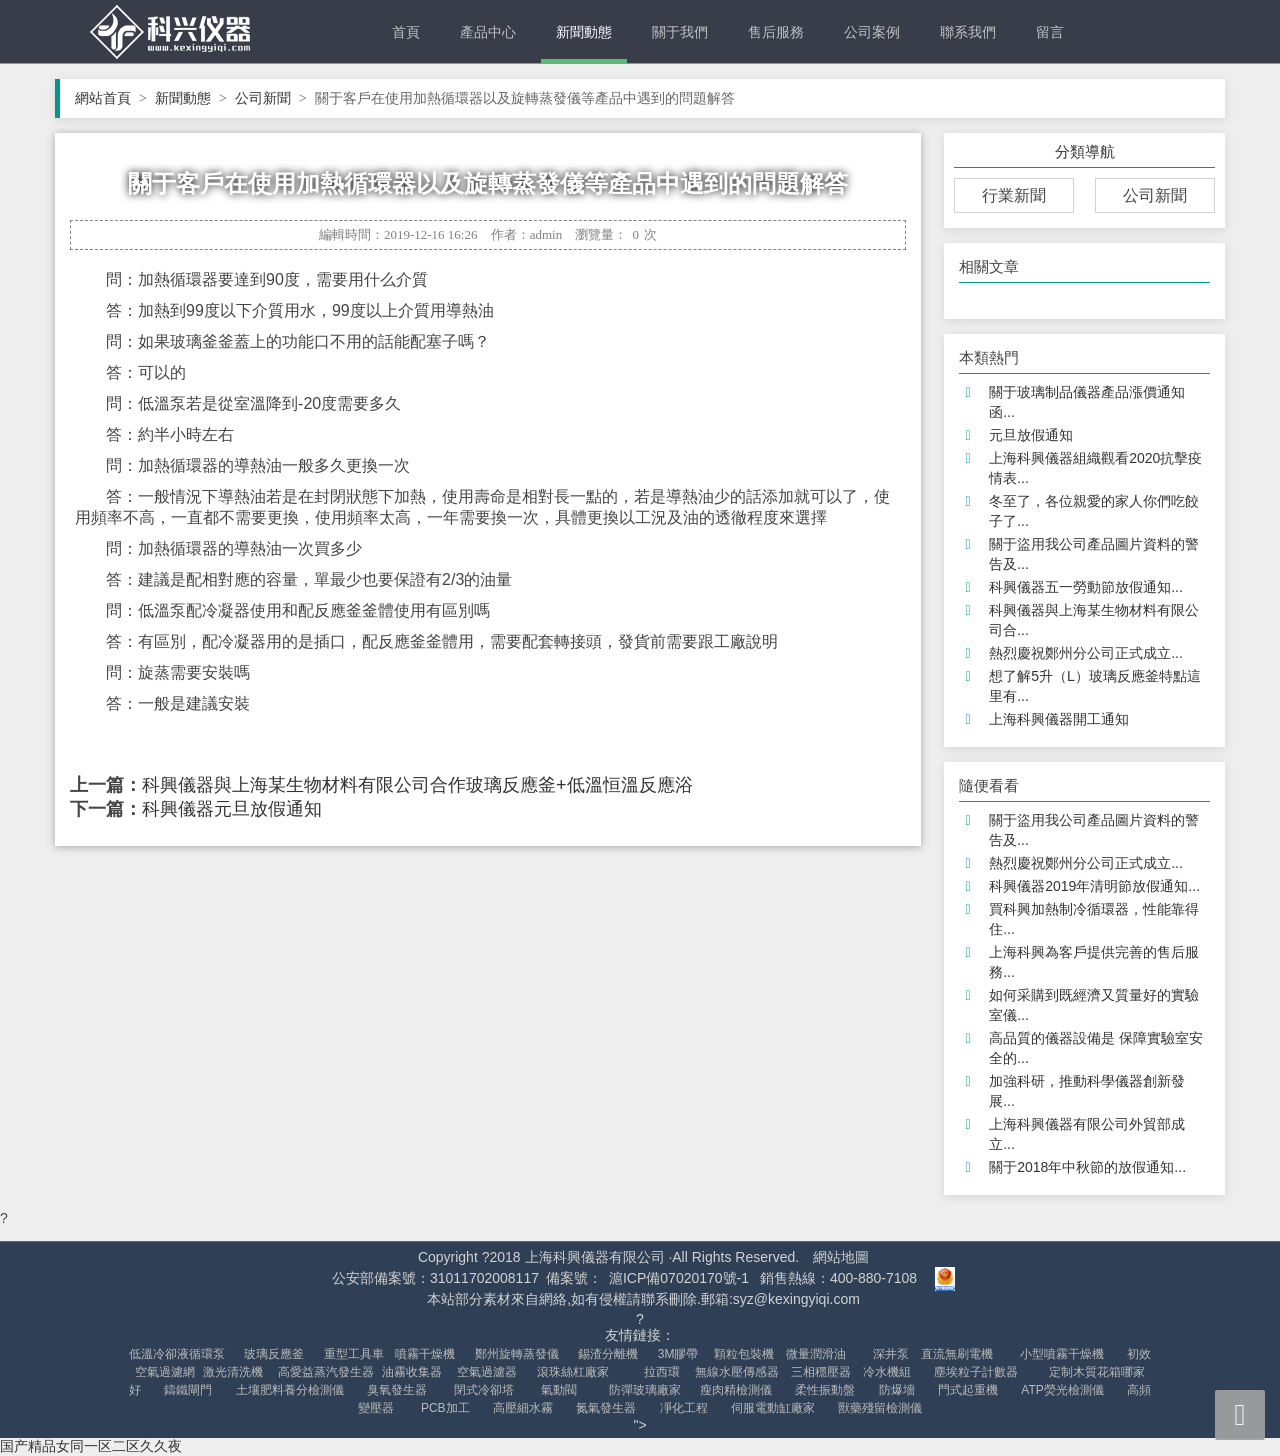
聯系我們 (968, 32)
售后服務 (776, 32)
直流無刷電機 (957, 1354)
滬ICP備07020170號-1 (679, 1278)
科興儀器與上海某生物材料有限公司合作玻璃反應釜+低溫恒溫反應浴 (417, 785)
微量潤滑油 (816, 1354)
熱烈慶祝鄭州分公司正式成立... (1086, 653)
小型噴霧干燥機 (1062, 1354)
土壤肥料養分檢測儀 (290, 1390)
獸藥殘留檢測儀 (880, 1408)
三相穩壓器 (821, 1372)
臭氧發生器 (397, 1390)
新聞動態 (584, 32)
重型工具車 (354, 1354)
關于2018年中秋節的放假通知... (1087, 1167)
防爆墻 (897, 1390)
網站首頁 (111, 98)
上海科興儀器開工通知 (1059, 719)
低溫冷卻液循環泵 (177, 1354)
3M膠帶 (678, 1354)
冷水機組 (887, 1372)
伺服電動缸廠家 (773, 1408)
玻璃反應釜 (274, 1354)
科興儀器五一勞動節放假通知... (1086, 587)
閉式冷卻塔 (484, 1390)
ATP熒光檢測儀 (1062, 1390)
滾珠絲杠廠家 (573, 1372)
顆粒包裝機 (744, 1354)
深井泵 (891, 1354)
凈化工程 (684, 1408)
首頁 (406, 32)
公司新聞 (271, 98)
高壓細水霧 (523, 1408)
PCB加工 (445, 1408)
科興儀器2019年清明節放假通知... (1094, 886)
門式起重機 (968, 1390)
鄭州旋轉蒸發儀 (517, 1354)
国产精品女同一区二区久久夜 (91, 1446)
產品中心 (488, 32)
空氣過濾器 (487, 1372)
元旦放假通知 (1031, 435)
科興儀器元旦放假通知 (232, 809)
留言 (1050, 32)
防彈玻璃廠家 (645, 1390)
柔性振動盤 (825, 1390)
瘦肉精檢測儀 (736, 1390)
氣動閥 (559, 1390)
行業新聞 (1014, 195)
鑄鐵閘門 (188, 1390)
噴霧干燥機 (425, 1354)
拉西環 (662, 1372)
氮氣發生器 (606, 1408)
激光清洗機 (233, 1372)
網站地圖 (841, 1257)
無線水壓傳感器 (737, 1372)
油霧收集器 (412, 1372)
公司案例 (872, 32)
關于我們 (680, 32)
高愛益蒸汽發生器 (326, 1372)
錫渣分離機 (608, 1354)
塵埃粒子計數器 (976, 1372)
